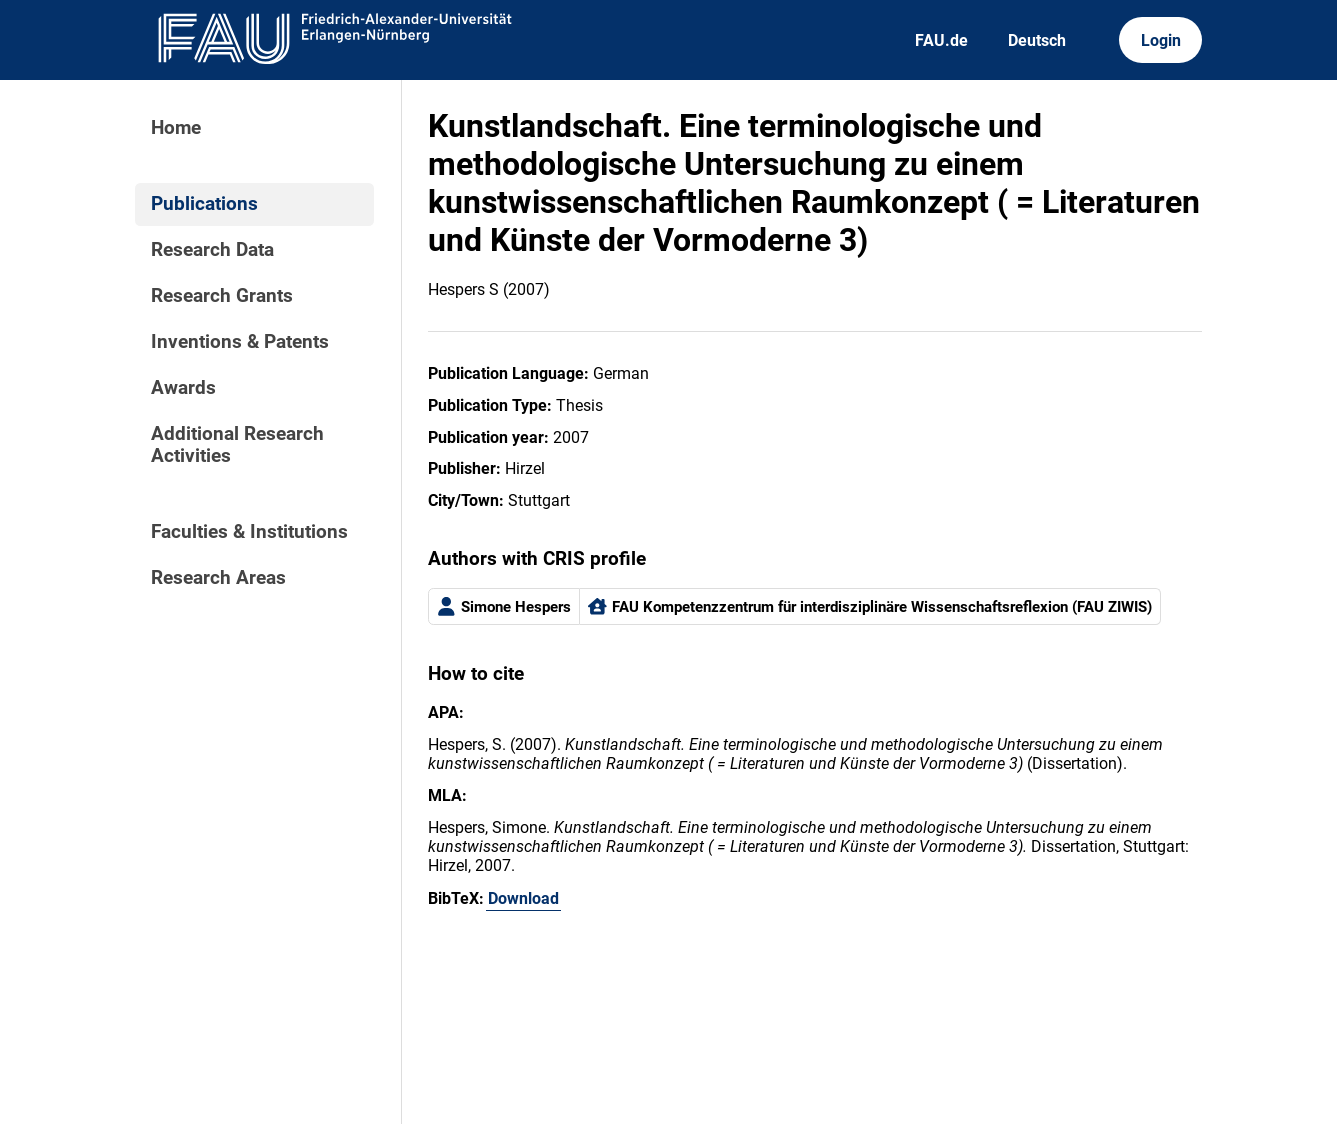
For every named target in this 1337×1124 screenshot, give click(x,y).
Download (523, 898)
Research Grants (222, 296)
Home (176, 128)
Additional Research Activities (237, 445)
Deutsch (1037, 40)
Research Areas (218, 578)
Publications (204, 204)
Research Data (212, 250)
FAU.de (941, 40)
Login (1161, 40)
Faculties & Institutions (249, 532)
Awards (183, 388)
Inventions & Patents (240, 342)
